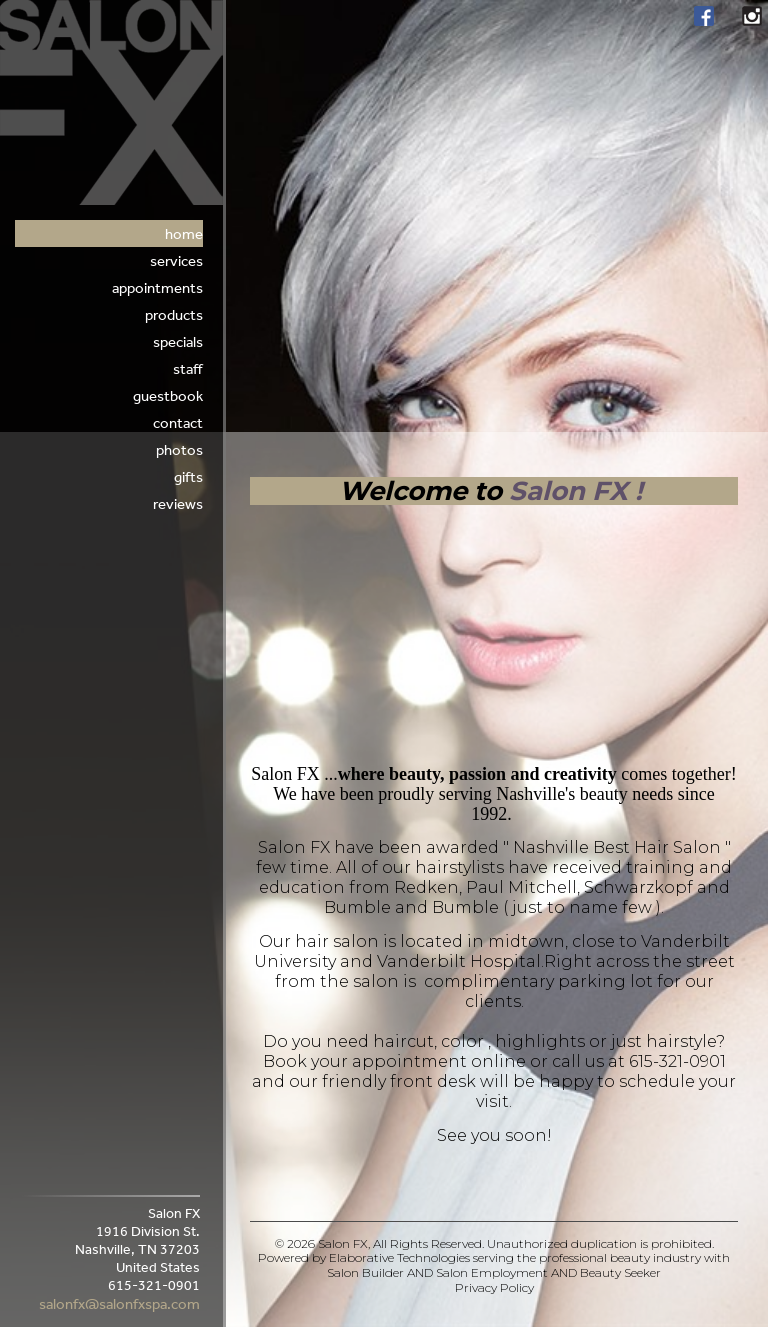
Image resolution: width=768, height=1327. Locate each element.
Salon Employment (492, 1272)
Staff (188, 368)
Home (184, 233)
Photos (179, 449)
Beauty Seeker (620, 1272)
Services (176, 260)
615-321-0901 (677, 1061)
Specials (178, 341)
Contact (178, 422)
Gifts (188, 476)
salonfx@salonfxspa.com (119, 1303)
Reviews (178, 503)
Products (174, 314)
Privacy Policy (494, 1287)
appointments (157, 287)
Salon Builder (365, 1272)
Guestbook (168, 395)
